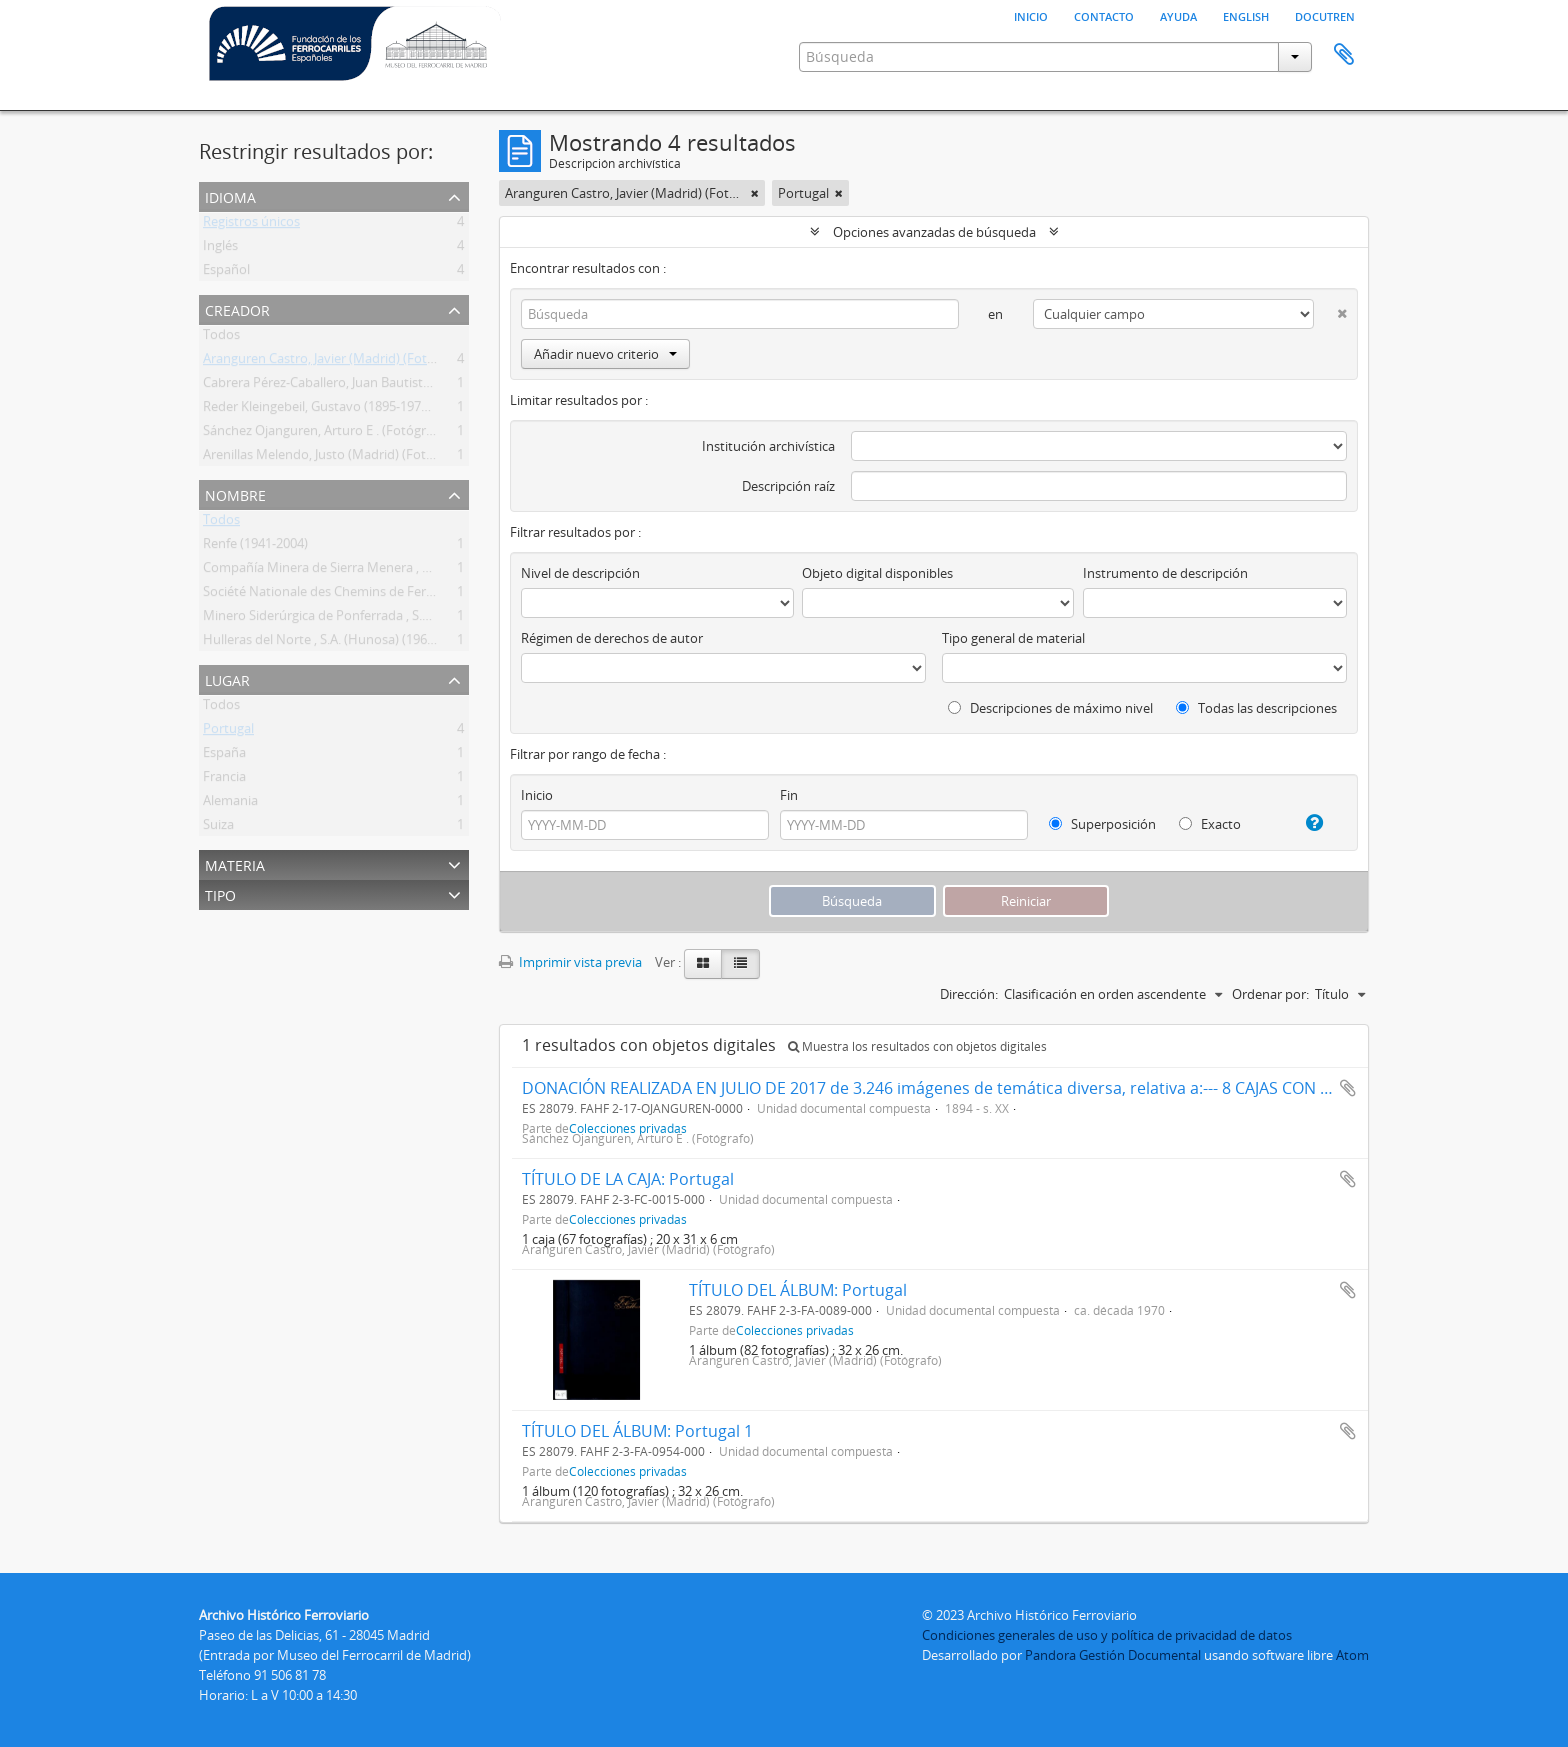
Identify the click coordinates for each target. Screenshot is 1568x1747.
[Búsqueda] (740, 314)
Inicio (1031, 15)
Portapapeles (1344, 55)
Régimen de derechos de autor (612, 638)
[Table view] (740, 964)
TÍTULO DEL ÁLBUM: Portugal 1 (637, 1431)
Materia (235, 863)
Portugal (228, 732)
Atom (1352, 1655)
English (1246, 15)
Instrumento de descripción (1165, 573)
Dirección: (969, 994)
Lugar (227, 678)
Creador (237, 308)
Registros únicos (251, 225)
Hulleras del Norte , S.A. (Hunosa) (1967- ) (324, 643)
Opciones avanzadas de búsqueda (934, 232)
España (224, 756)
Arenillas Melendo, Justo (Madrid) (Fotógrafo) (336, 458)
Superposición (1102, 824)
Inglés (220, 249)
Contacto (1104, 15)
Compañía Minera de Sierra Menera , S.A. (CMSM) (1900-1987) (383, 571)
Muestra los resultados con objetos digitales (917, 1046)
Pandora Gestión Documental (1113, 1655)
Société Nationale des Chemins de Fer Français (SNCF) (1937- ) (385, 595)
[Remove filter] (755, 193)
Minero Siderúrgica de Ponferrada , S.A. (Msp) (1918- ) (359, 619)
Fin (789, 795)
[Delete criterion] (1330, 309)
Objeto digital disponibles (877, 573)
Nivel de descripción (580, 573)
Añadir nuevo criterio (605, 354)
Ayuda (1178, 15)
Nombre (235, 493)
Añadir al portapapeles (1348, 1088)
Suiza (218, 828)
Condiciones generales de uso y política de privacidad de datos (1107, 1635)
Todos (221, 338)
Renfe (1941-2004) (255, 547)
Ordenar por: (1270, 994)
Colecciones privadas (628, 1219)
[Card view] (703, 964)
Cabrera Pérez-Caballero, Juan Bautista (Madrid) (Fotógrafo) (378, 386)
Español (226, 273)
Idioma (230, 195)
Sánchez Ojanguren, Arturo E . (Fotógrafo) (326, 434)
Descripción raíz (788, 486)
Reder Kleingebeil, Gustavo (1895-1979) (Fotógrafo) (352, 410)
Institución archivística (768, 446)
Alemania (230, 804)
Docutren (1325, 15)
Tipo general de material (1013, 638)
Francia (224, 780)
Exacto (1210, 824)
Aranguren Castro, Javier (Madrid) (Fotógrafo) (336, 362)
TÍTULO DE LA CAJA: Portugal (628, 1179)
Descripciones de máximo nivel (1050, 708)
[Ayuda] (1306, 823)
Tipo (220, 893)
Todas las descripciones (1256, 708)
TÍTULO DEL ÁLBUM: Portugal (798, 1290)
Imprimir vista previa (570, 962)
